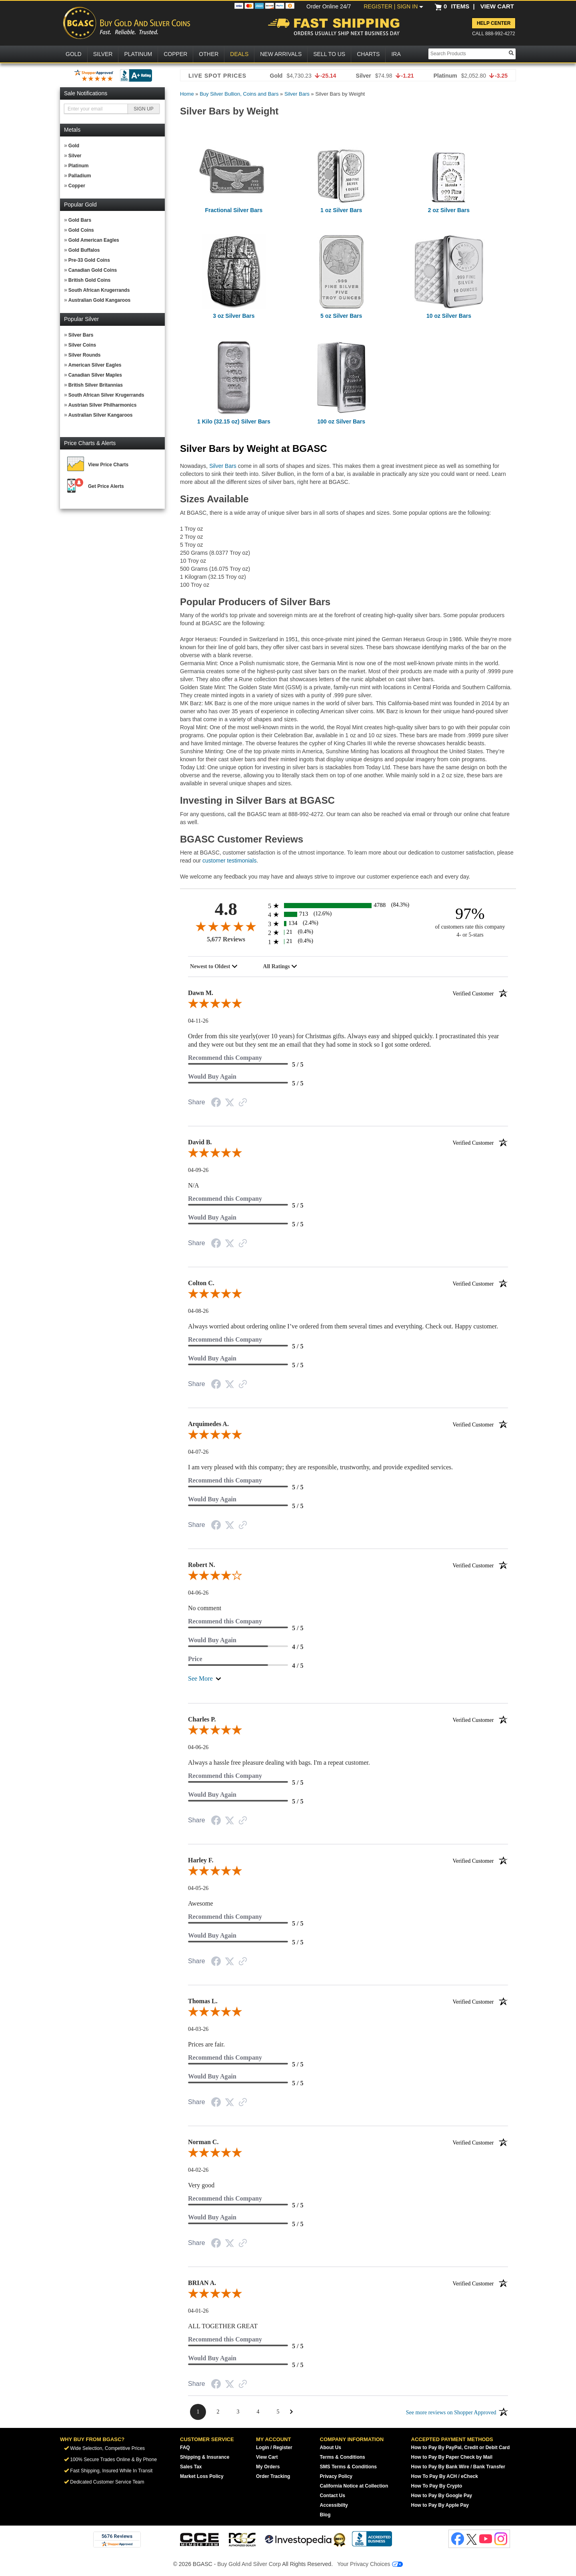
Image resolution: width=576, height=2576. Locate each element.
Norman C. (348, 2142)
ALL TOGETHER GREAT (223, 2326)
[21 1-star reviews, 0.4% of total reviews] (348, 941)
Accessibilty (334, 2505)
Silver (75, 155)
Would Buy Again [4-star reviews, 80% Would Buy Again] (212, 1640)
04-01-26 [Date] (198, 2311)
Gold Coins (81, 230)
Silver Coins (82, 345)
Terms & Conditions (342, 2457)
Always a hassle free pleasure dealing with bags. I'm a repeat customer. (279, 1762)
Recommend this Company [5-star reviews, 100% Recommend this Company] (225, 1057)
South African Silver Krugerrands (106, 395)
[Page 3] (238, 2412)
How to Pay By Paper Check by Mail (451, 2457)
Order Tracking (273, 2476)
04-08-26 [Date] (198, 1311)
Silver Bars (81, 335)
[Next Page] (291, 2411)
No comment (204, 1608)
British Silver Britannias (95, 385)
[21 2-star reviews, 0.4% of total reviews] (348, 932)
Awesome (200, 1903)
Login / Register (274, 2447)
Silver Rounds (84, 355)
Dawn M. (348, 993)
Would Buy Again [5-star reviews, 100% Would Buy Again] (212, 1076)
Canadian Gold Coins (92, 270)
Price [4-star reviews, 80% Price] (195, 1658)
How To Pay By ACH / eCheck (444, 2476)
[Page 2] (218, 2412)
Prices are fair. (206, 2044)
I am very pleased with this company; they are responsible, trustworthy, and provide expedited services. (320, 1467)
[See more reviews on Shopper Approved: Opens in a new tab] (451, 2411)
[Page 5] (278, 2412)
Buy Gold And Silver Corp (249, 2564)
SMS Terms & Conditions (348, 2467)
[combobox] (214, 967)
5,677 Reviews (226, 939)
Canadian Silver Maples (95, 375)
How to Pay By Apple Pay (440, 2505)
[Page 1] (198, 2412)
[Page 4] (258, 2412)
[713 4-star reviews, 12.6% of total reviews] (348, 914)
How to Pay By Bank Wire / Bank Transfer (458, 2467)
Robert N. (348, 1565)
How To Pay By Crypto (436, 2486)
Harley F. (348, 1860)
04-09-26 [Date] (198, 1170)
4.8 (226, 909)
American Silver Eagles (95, 365)
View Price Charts (108, 464)
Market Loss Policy (202, 2476)
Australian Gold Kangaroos (99, 300)
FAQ (185, 2447)
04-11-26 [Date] (198, 1021)
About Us (330, 2447)
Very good (201, 2185)
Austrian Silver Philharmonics (102, 405)
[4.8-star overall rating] (226, 926)
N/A (193, 1185)
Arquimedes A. (348, 1424)
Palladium (79, 176)
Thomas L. (348, 2001)
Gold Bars (79, 220)
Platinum (78, 166)
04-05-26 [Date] (198, 1888)
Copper (76, 186)
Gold (73, 145)
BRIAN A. (348, 2283)
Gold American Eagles (93, 240)
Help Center (493, 23)
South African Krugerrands (99, 290)
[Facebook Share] (216, 1104)
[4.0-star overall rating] (348, 1577)
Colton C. (348, 1283)
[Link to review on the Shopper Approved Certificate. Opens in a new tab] (242, 1103)
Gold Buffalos (84, 250)
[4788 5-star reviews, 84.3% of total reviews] (348, 905)
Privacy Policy (336, 2476)
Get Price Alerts (106, 486)
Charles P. (348, 1719)
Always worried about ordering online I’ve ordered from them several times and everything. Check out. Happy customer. (343, 1326)
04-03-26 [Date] (198, 2029)
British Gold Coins (89, 280)
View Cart (267, 2457)
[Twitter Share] (229, 1103)
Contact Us (332, 2495)
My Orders (268, 2467)
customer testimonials (229, 860)
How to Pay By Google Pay (441, 2495)
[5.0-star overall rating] (348, 1005)
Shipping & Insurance (204, 2457)
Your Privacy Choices (370, 2564)
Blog (325, 2515)
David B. (348, 1142)
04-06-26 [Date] (198, 1593)
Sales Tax (191, 2467)
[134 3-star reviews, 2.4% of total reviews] (348, 923)
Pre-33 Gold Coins (89, 260)
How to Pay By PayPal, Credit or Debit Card (460, 2447)
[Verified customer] (480, 993)
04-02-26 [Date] (198, 2170)
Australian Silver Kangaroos (100, 415)
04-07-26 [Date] (198, 1452)
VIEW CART (497, 6)
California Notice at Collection (354, 2486)
